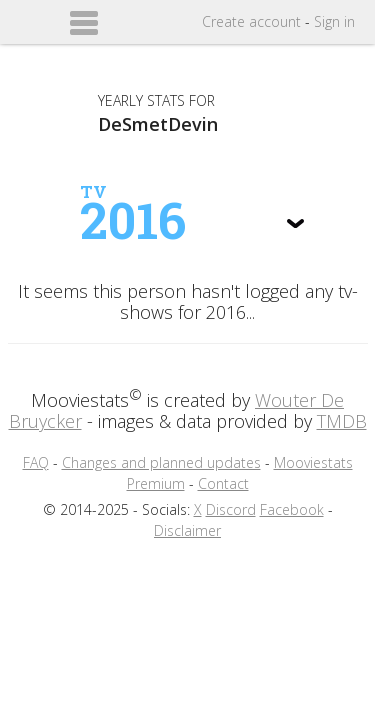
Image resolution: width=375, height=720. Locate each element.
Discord (231, 509)
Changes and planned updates (161, 462)
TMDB (342, 421)
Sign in (334, 21)
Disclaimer (187, 530)
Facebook (292, 509)
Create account (251, 21)
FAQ (36, 462)
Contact (223, 483)
